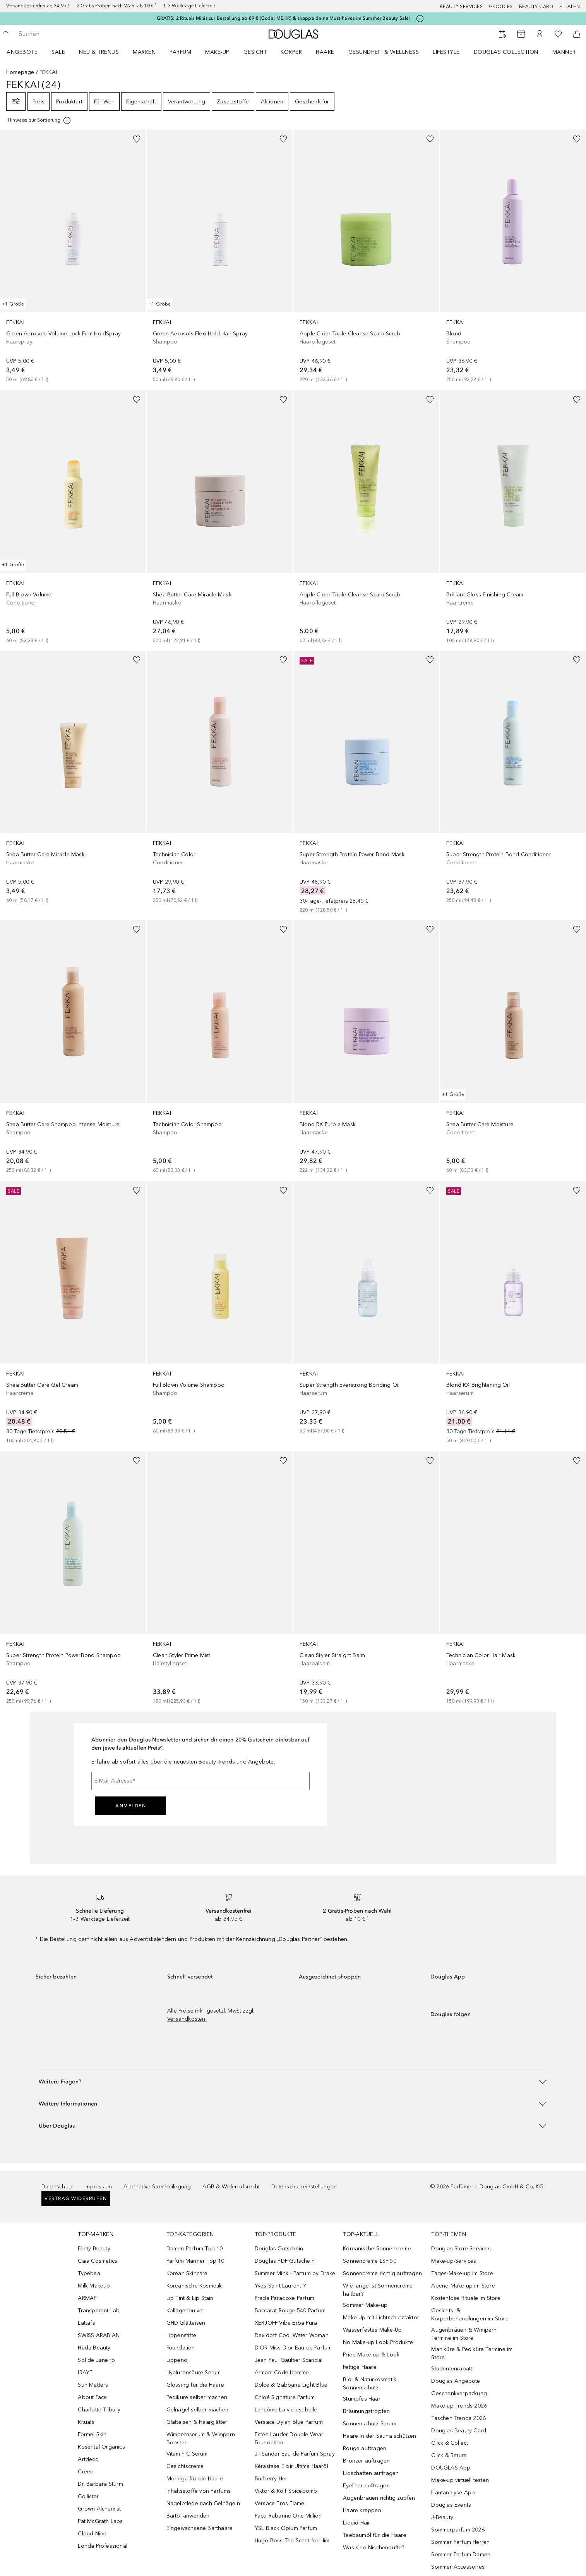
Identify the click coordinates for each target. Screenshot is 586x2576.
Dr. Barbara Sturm (100, 2484)
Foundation (180, 2347)
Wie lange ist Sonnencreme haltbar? (378, 2289)
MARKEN (144, 52)
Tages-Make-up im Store (462, 2273)
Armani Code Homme (282, 2372)
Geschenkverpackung (459, 2393)
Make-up (217, 52)
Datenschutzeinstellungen (304, 2186)
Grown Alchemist (99, 2509)
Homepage (20, 72)
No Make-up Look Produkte (378, 2342)
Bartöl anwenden (188, 2515)
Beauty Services (461, 6)
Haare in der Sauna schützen (379, 2436)
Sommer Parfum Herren (460, 2542)
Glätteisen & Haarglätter (197, 2422)
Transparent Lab (99, 2310)
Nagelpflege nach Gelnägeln (203, 2503)
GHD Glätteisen (186, 2323)
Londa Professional (102, 2546)
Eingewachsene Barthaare (199, 2528)
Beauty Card (536, 6)
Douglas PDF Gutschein (285, 2261)
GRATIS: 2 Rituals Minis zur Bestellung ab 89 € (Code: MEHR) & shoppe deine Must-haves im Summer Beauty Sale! (284, 18)
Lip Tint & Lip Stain (190, 2298)
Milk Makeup (94, 2285)
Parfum (180, 52)
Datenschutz (57, 2186)
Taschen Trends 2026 (458, 2418)
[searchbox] (75, 34)
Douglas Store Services (460, 2248)
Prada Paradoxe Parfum (284, 2298)
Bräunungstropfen (366, 2411)
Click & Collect (449, 2443)
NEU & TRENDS (99, 52)
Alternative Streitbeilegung (157, 2186)
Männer (564, 52)
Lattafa (86, 2323)
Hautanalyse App (453, 2492)
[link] (73, 256)
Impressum (98, 2186)
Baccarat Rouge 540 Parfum (290, 2310)
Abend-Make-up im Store (463, 2285)
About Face (92, 2397)
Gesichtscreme (185, 2466)
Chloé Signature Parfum (285, 2397)
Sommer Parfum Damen (460, 2554)
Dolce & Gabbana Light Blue (291, 2385)
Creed (86, 2471)
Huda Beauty (94, 2347)
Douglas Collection (506, 52)
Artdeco (88, 2459)
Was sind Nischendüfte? (373, 2547)
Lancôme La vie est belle (286, 2409)
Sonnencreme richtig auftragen (382, 2273)
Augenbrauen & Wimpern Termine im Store (464, 2334)
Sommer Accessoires (458, 2567)
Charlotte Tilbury (99, 2409)
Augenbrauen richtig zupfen (379, 2498)
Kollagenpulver (185, 2310)
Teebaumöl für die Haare (374, 2535)
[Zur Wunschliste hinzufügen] (136, 139)
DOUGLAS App (450, 2467)
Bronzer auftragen (366, 2461)
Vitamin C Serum (187, 2454)
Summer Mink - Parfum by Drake (295, 2273)
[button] (293, 2082)
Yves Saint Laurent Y (281, 2285)
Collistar (88, 2496)
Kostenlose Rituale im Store (465, 2298)
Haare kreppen (362, 2510)
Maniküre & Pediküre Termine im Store (471, 2353)
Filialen (569, 6)
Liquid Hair (356, 2522)
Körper (291, 52)
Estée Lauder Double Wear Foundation (289, 2438)
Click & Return (449, 2455)
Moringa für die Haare (194, 2478)
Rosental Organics (101, 2447)
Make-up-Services (453, 2261)
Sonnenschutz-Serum (369, 2423)
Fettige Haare (360, 2367)
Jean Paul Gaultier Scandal (288, 2360)
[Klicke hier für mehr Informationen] (420, 18)
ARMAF (87, 2298)
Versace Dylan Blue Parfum (289, 2422)
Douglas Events (451, 2505)
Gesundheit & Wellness (383, 52)
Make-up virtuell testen (460, 2480)
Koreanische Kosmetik (194, 2285)
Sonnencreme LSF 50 (369, 2261)
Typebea (89, 2273)
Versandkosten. (187, 2019)
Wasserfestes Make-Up (372, 2330)
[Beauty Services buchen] (502, 34)
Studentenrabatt (451, 2368)
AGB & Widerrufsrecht (231, 2186)
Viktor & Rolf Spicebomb (286, 2491)
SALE (58, 52)
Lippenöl (177, 2360)
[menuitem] (27, 52)
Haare (325, 52)
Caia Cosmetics (97, 2261)
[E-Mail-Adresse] (200, 1781)
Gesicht (255, 52)
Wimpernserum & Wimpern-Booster (201, 2438)
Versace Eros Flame (280, 2503)
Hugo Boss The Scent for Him (292, 2540)
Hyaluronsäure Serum (193, 2372)
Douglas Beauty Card (458, 2430)
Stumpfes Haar (361, 2399)
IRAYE (85, 2372)
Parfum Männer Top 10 (195, 2261)
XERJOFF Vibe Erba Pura (286, 2323)
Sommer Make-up (365, 2305)
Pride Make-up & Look (371, 2354)
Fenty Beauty (94, 2248)
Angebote (22, 52)
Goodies (501, 6)
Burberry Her (271, 2478)
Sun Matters (93, 2385)
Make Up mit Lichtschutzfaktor (381, 2317)
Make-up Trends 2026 (459, 2406)
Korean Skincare (187, 2273)
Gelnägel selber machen (197, 2409)
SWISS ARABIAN (99, 2335)
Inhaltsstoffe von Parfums (198, 2491)
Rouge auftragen (364, 2448)
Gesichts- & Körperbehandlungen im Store (469, 2314)
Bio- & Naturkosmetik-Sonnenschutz (370, 2383)
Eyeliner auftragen (366, 2485)
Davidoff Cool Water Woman (292, 2335)
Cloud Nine (92, 2533)
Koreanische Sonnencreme (377, 2248)
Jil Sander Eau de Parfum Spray (295, 2454)
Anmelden (130, 1805)
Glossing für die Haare (195, 2385)
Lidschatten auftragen (371, 2473)
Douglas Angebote (455, 2381)
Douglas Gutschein (279, 2248)
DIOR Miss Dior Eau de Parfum (293, 2347)
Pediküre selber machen (196, 2397)
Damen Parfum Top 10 (194, 2248)
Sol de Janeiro (96, 2360)
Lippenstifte (181, 2335)
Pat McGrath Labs (100, 2521)
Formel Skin (92, 2434)
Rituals (86, 2422)
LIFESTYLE (446, 52)
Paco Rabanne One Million (288, 2515)
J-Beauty (442, 2517)
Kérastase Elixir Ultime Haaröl (291, 2466)
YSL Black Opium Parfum (286, 2528)
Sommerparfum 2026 (457, 2529)
